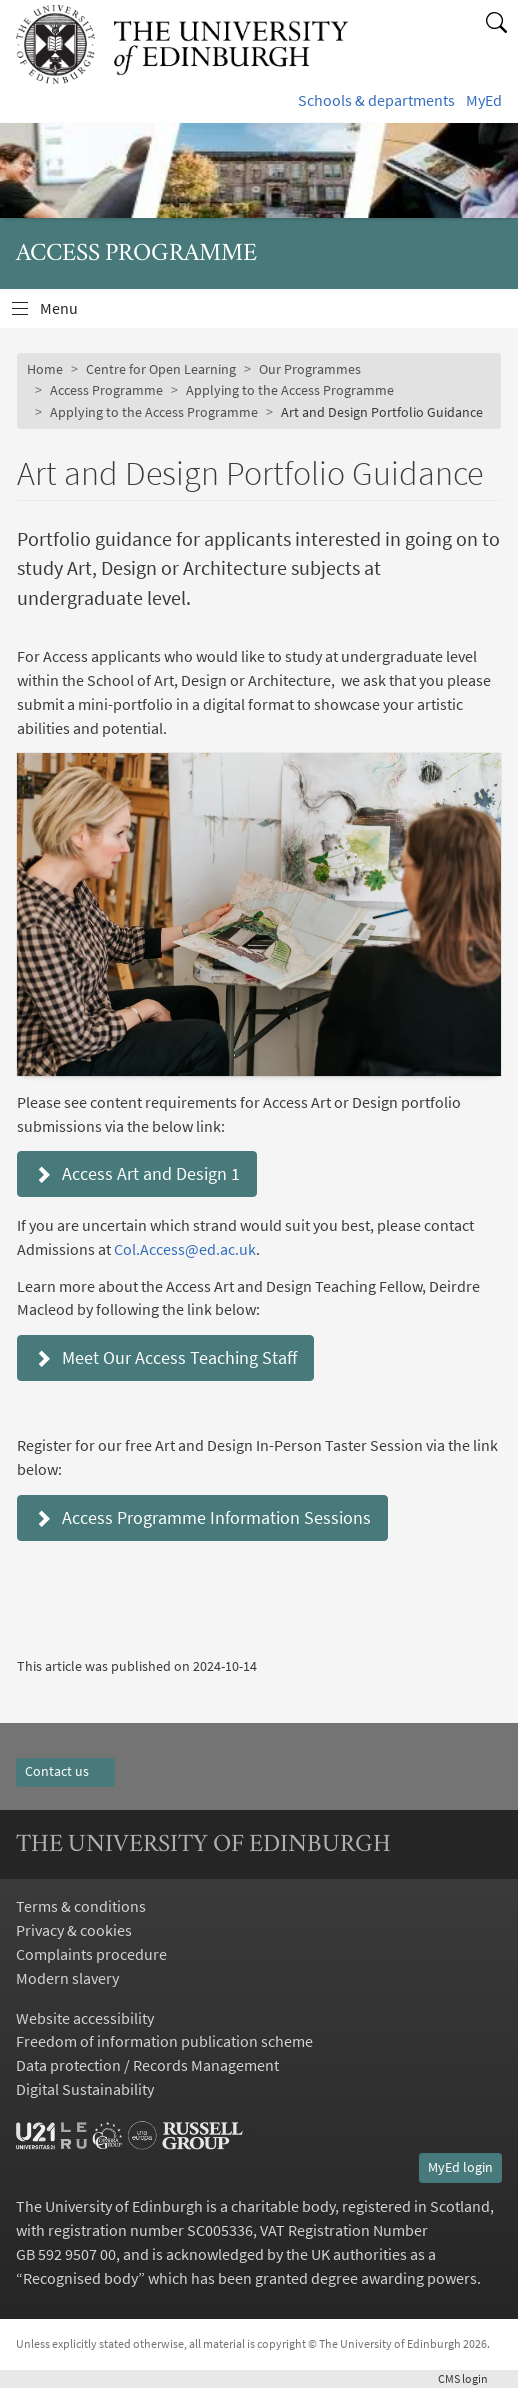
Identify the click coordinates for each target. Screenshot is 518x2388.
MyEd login (460, 2167)
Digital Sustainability (85, 2089)
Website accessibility (85, 2018)
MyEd (484, 100)
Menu (71, 313)
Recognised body (80, 2278)
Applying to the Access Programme (290, 390)
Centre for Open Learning (161, 369)
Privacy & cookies (74, 1930)
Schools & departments (376, 100)
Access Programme (106, 390)
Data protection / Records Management (147, 2065)
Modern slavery (67, 1978)
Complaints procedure (91, 1954)
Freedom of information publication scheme (164, 2041)
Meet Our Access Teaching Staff (165, 1357)
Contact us (65, 1771)
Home (45, 369)
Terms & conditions (81, 1906)
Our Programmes (310, 369)
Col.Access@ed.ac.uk (185, 1249)
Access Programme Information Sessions (202, 1517)
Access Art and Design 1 (137, 1173)
